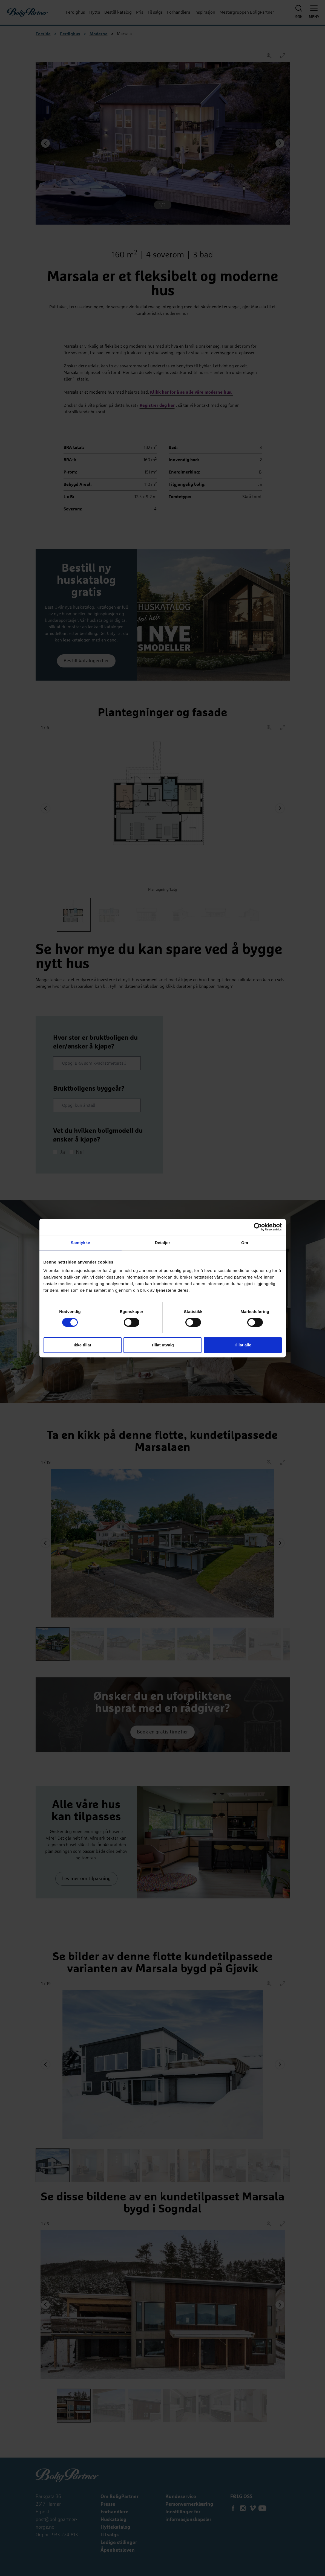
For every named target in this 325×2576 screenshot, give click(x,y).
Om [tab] (244, 1242)
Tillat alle (242, 1345)
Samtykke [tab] (80, 1242)
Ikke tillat (82, 1345)
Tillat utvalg (162, 1345)
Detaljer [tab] (162, 1242)
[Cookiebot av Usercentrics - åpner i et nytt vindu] (258, 1227)
